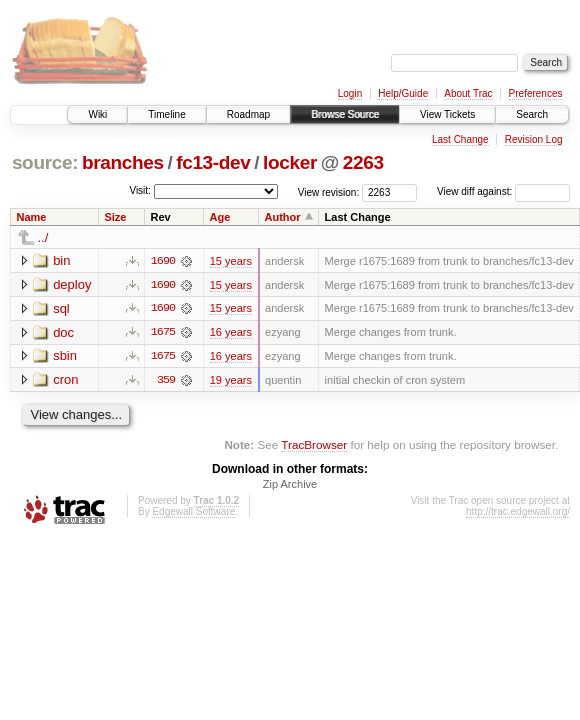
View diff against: (503, 191)
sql (61, 308)
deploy (72, 284)
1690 (163, 261)
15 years (231, 261)
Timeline (166, 114)
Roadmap (248, 114)
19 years (231, 381)
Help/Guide (403, 93)
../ (43, 237)
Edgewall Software (193, 513)
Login (350, 93)
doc (63, 332)
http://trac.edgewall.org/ (518, 513)
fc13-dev (213, 162)
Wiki (97, 114)
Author (283, 217)
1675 (163, 333)
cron (65, 380)
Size (115, 217)
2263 (363, 162)
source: (45, 162)
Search (532, 114)
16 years (231, 333)
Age (220, 217)
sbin (65, 356)
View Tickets (447, 114)
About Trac (468, 93)
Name (32, 217)
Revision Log (534, 139)
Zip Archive (290, 486)
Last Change (460, 139)
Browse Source (345, 114)
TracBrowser (314, 445)
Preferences (536, 93)
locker (290, 162)
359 (166, 381)
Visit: (140, 190)
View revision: (329, 191)
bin (61, 260)
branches (123, 162)
